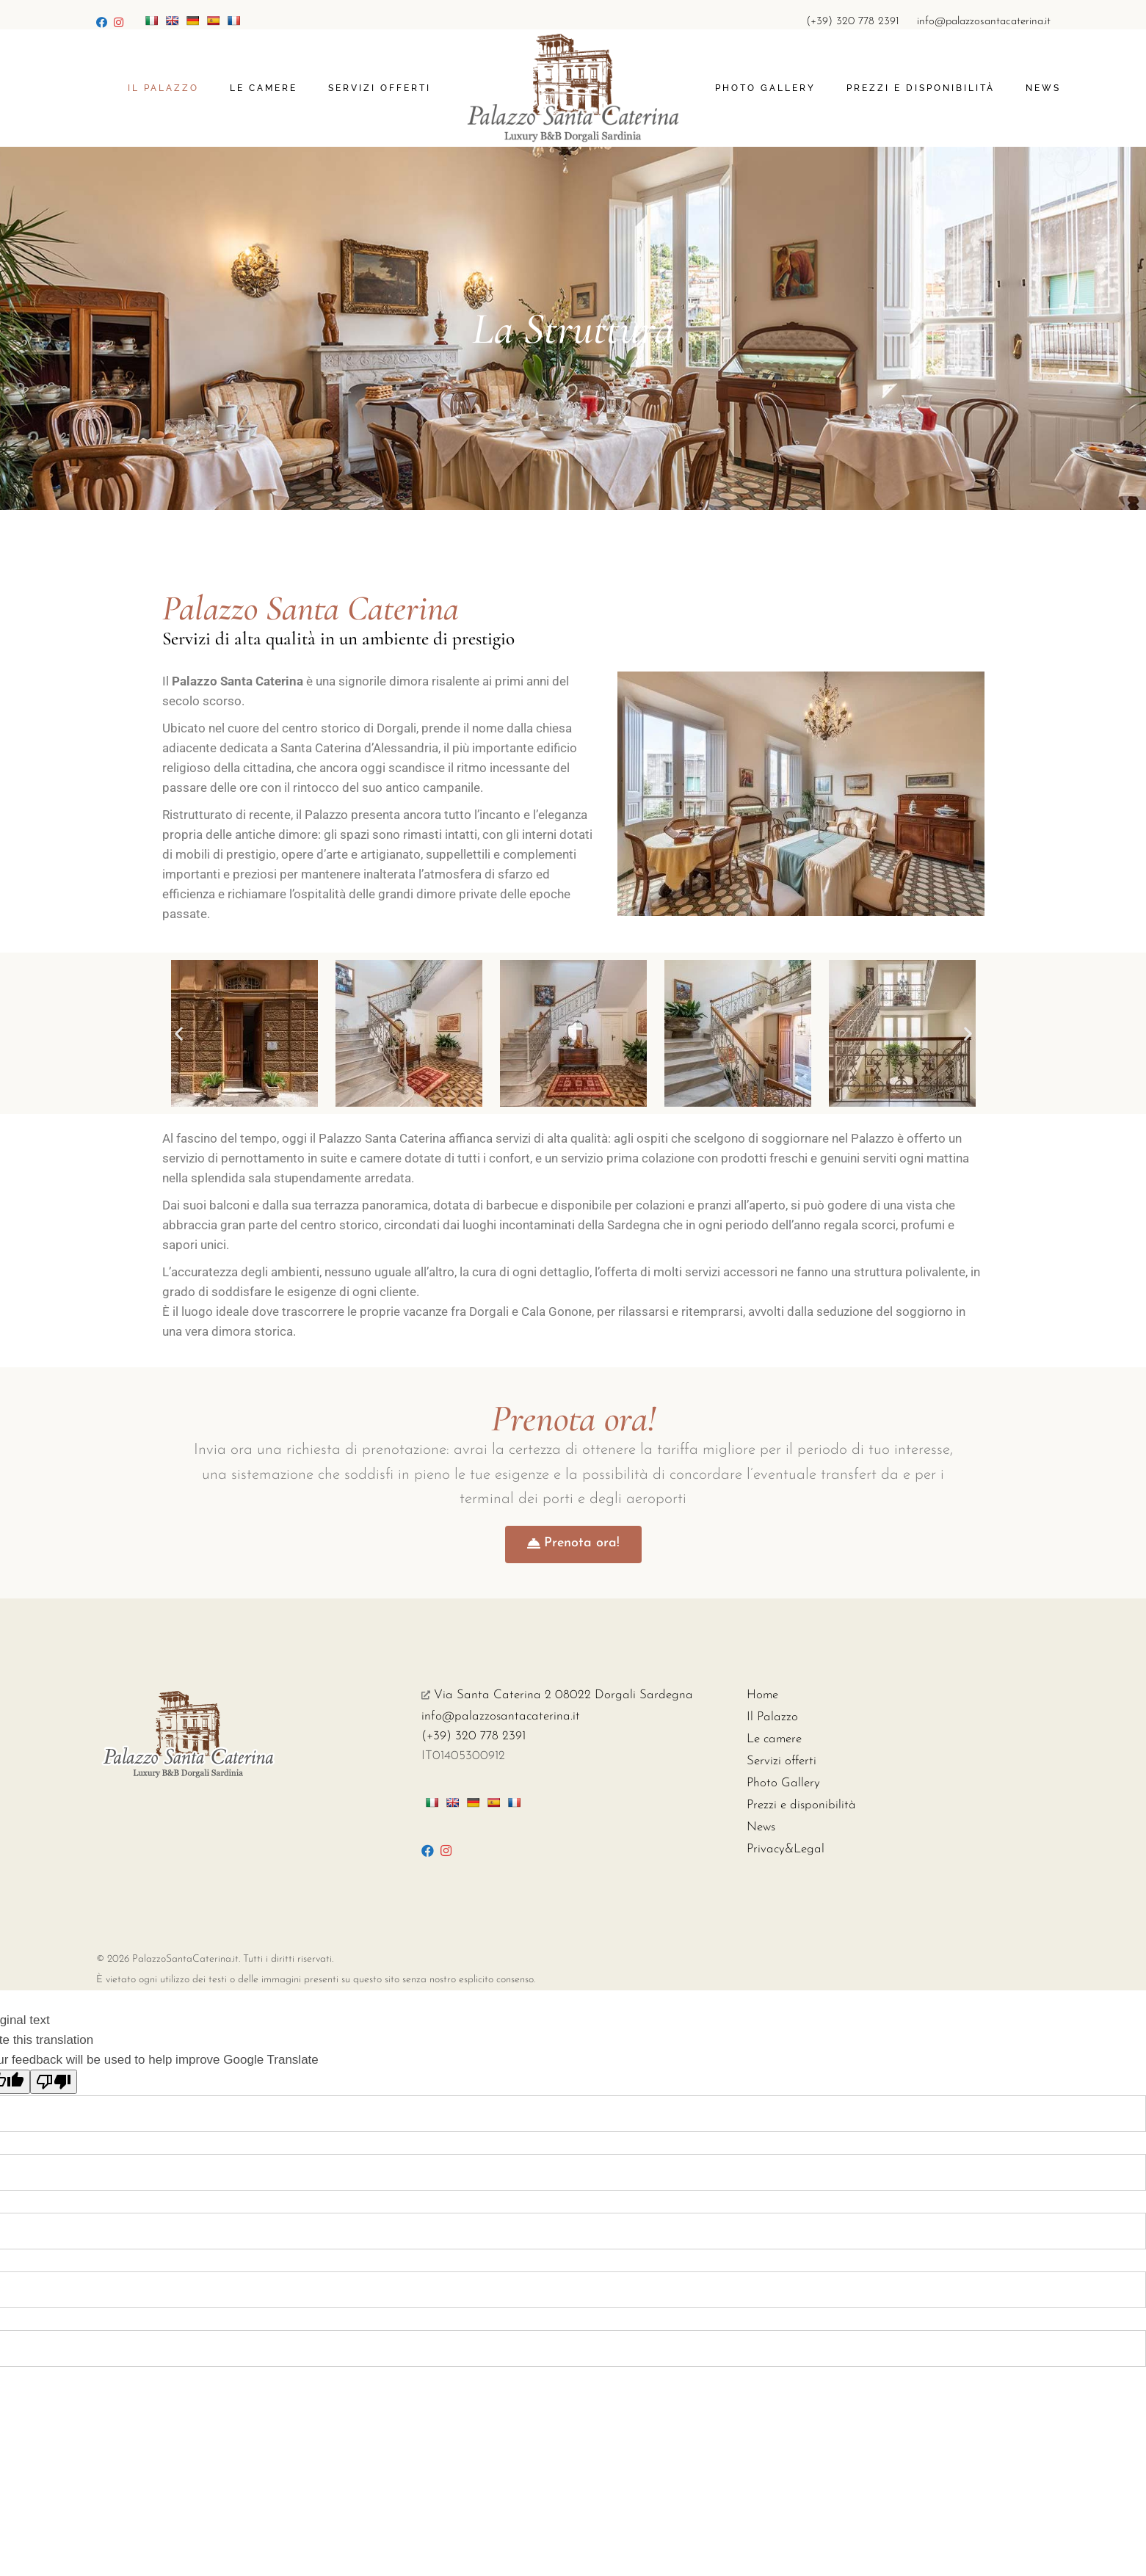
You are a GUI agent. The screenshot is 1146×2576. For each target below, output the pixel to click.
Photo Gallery (783, 1783)
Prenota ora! (573, 1418)
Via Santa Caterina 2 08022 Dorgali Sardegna (557, 1695)
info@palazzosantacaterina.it (984, 21)
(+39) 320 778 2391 (852, 21)
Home (762, 1695)
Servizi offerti (781, 1761)
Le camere (774, 1739)
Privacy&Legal (785, 1849)
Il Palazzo (772, 1717)
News (761, 1827)
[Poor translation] (53, 2082)
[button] (179, 1033)
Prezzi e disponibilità (801, 1805)
